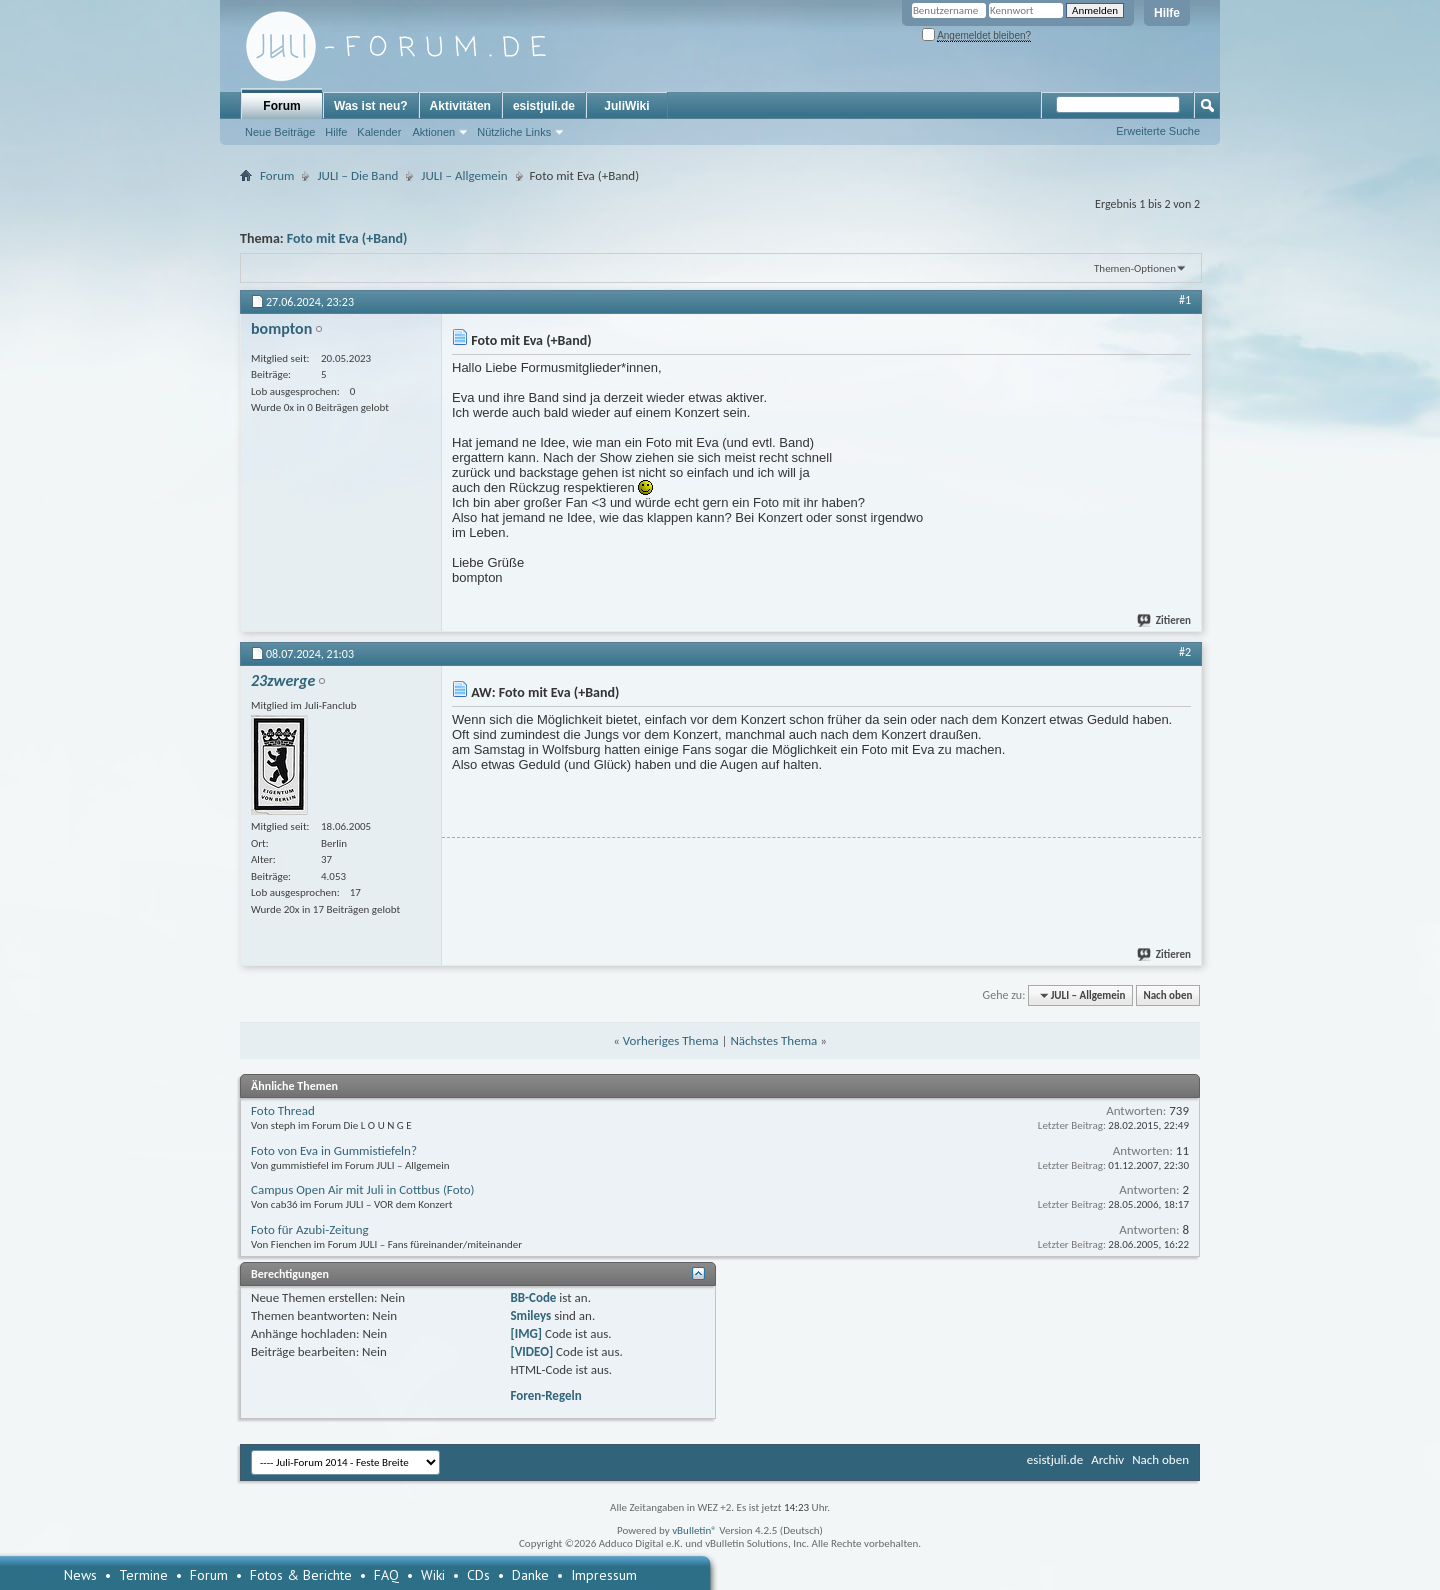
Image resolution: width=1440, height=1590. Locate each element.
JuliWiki (626, 106)
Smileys (530, 1315)
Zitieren (1165, 620)
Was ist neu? (371, 106)
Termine (143, 1575)
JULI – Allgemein (464, 175)
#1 (1185, 300)
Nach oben (1167, 995)
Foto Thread (283, 1110)
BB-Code (533, 1297)
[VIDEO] (531, 1351)
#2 (1185, 652)
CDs (478, 1575)
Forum (281, 106)
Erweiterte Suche (1158, 131)
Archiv (1107, 1459)
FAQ (386, 1575)
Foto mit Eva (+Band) (347, 238)
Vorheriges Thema (671, 1040)
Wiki (433, 1575)
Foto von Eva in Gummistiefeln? (334, 1150)
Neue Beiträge (280, 132)
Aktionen (433, 132)
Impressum (604, 1575)
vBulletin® (694, 1530)
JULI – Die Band (357, 175)
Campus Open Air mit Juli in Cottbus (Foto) (363, 1189)
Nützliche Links (514, 132)
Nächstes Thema (773, 1040)
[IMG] (526, 1333)
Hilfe (1167, 13)
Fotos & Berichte (301, 1575)
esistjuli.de (544, 106)
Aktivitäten (460, 106)
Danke (530, 1575)
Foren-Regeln (545, 1395)
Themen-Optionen (1135, 268)
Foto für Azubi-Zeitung (310, 1229)
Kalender (379, 132)
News (80, 1575)
